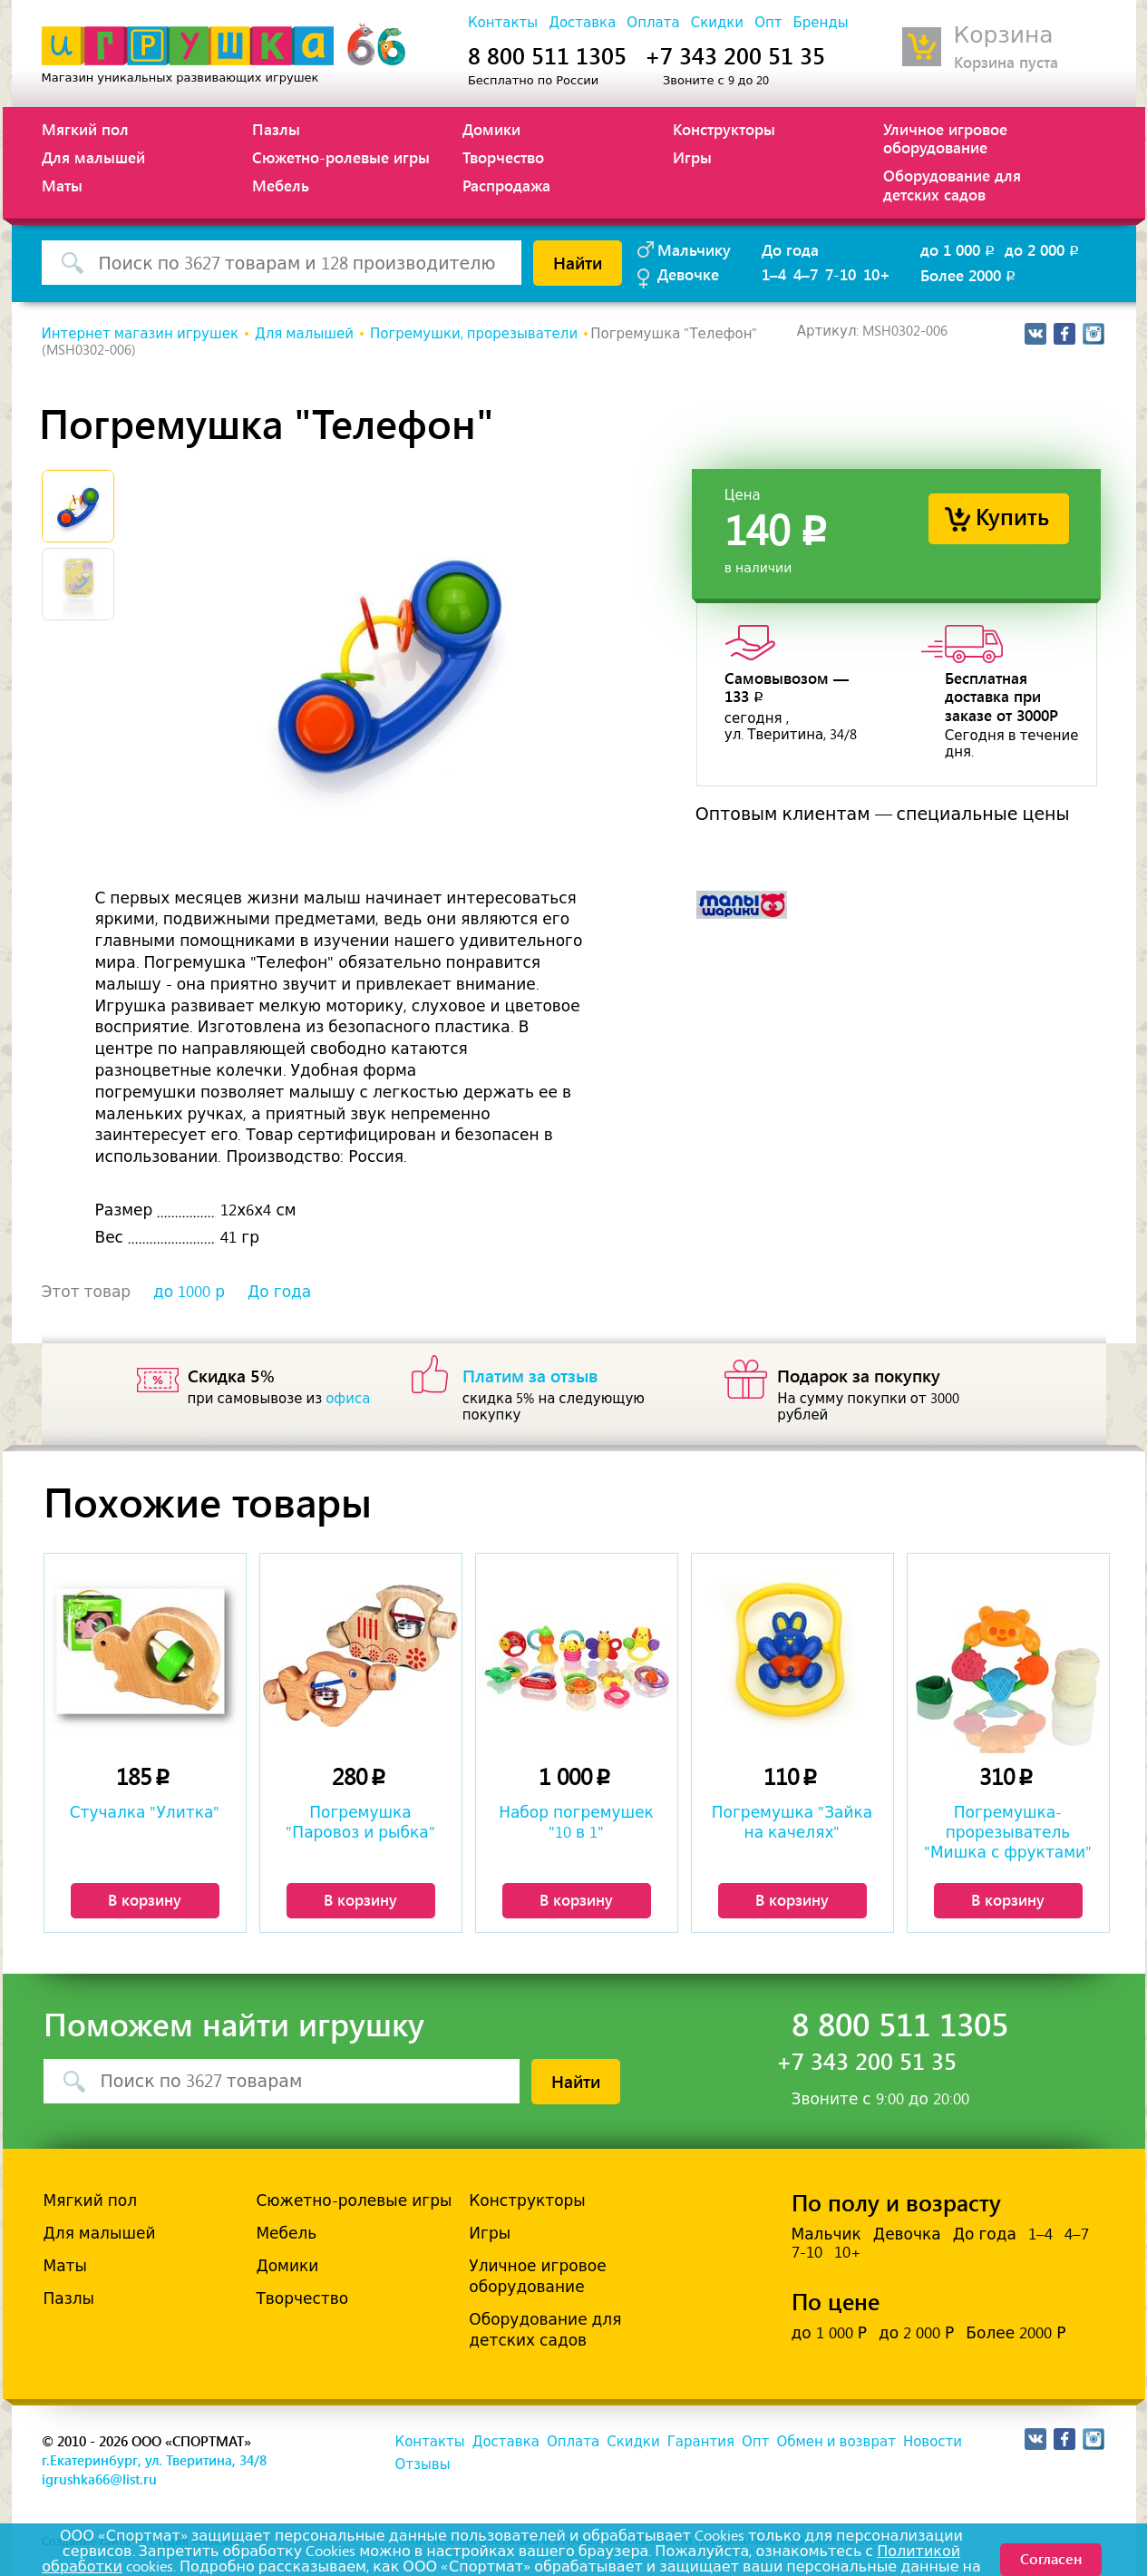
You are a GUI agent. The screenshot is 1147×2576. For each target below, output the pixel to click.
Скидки (717, 23)
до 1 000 (958, 249)
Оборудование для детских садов (952, 184)
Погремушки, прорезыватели (474, 334)
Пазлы (276, 129)
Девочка (907, 2234)
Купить (1012, 516)
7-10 (840, 274)
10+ (876, 274)
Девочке (688, 274)
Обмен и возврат (835, 2442)
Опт (768, 23)
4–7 (805, 274)
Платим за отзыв (530, 1375)
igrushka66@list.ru (99, 2479)
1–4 (774, 274)
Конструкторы (724, 129)
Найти (577, 262)
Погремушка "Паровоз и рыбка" (360, 1822)
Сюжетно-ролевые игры (341, 157)
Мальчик (826, 2234)
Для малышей (93, 157)
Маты (62, 185)
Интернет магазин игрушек (140, 334)
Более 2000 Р (1015, 2333)
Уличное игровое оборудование (945, 138)
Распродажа (506, 185)
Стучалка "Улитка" (145, 1812)
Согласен (1051, 2558)
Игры (692, 157)
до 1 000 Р (829, 2333)
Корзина (1004, 35)
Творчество (503, 157)
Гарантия (700, 2442)
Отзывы (423, 2464)
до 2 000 (1043, 249)
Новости (932, 2442)
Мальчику (694, 249)
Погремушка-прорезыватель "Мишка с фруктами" (1008, 1832)
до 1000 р (189, 1292)
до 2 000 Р (916, 2333)
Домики (491, 129)
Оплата (653, 23)
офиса (348, 1398)
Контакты (503, 23)
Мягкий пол (85, 129)
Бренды (820, 23)
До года (790, 249)
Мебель (280, 185)
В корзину (144, 1899)
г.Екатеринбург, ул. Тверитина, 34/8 (154, 2460)
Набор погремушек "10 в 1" (576, 1822)
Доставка (582, 23)
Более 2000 (969, 275)
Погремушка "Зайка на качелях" (792, 1822)
